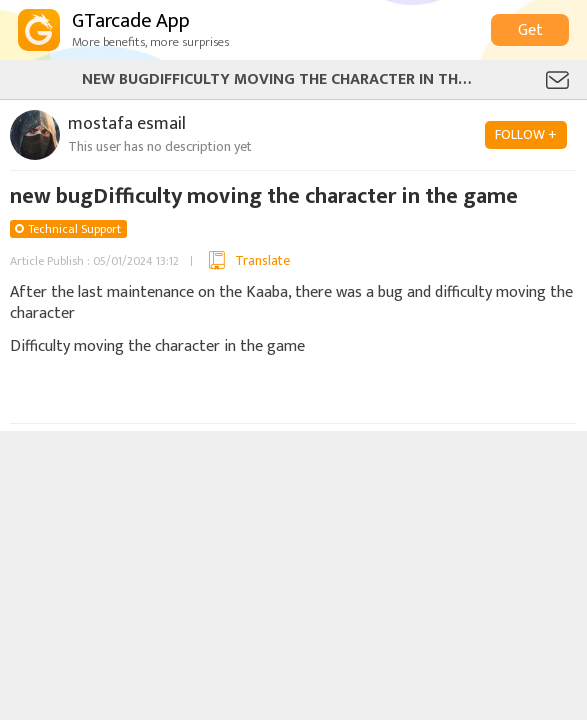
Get (530, 30)
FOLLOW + (526, 134)
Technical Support (74, 229)
